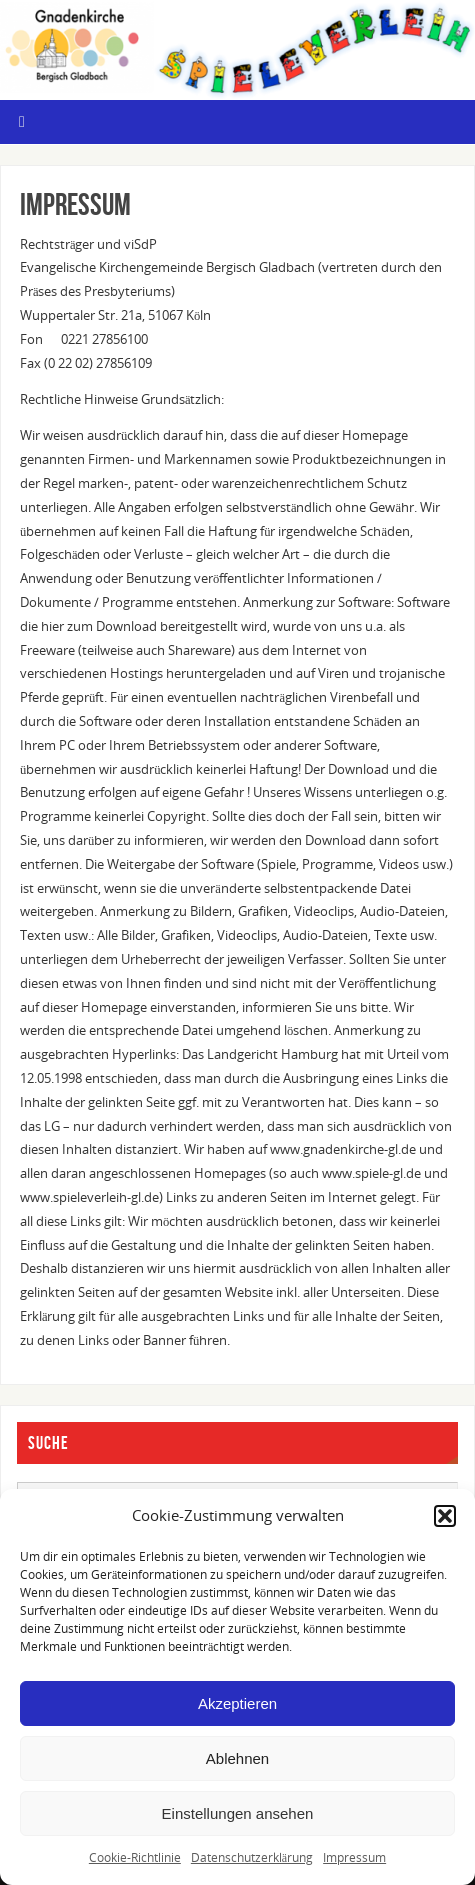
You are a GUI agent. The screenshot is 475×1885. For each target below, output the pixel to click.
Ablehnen (237, 1758)
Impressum (354, 1857)
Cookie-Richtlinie (135, 1857)
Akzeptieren (237, 1703)
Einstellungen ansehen (238, 1813)
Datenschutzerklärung (252, 1857)
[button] (445, 1516)
